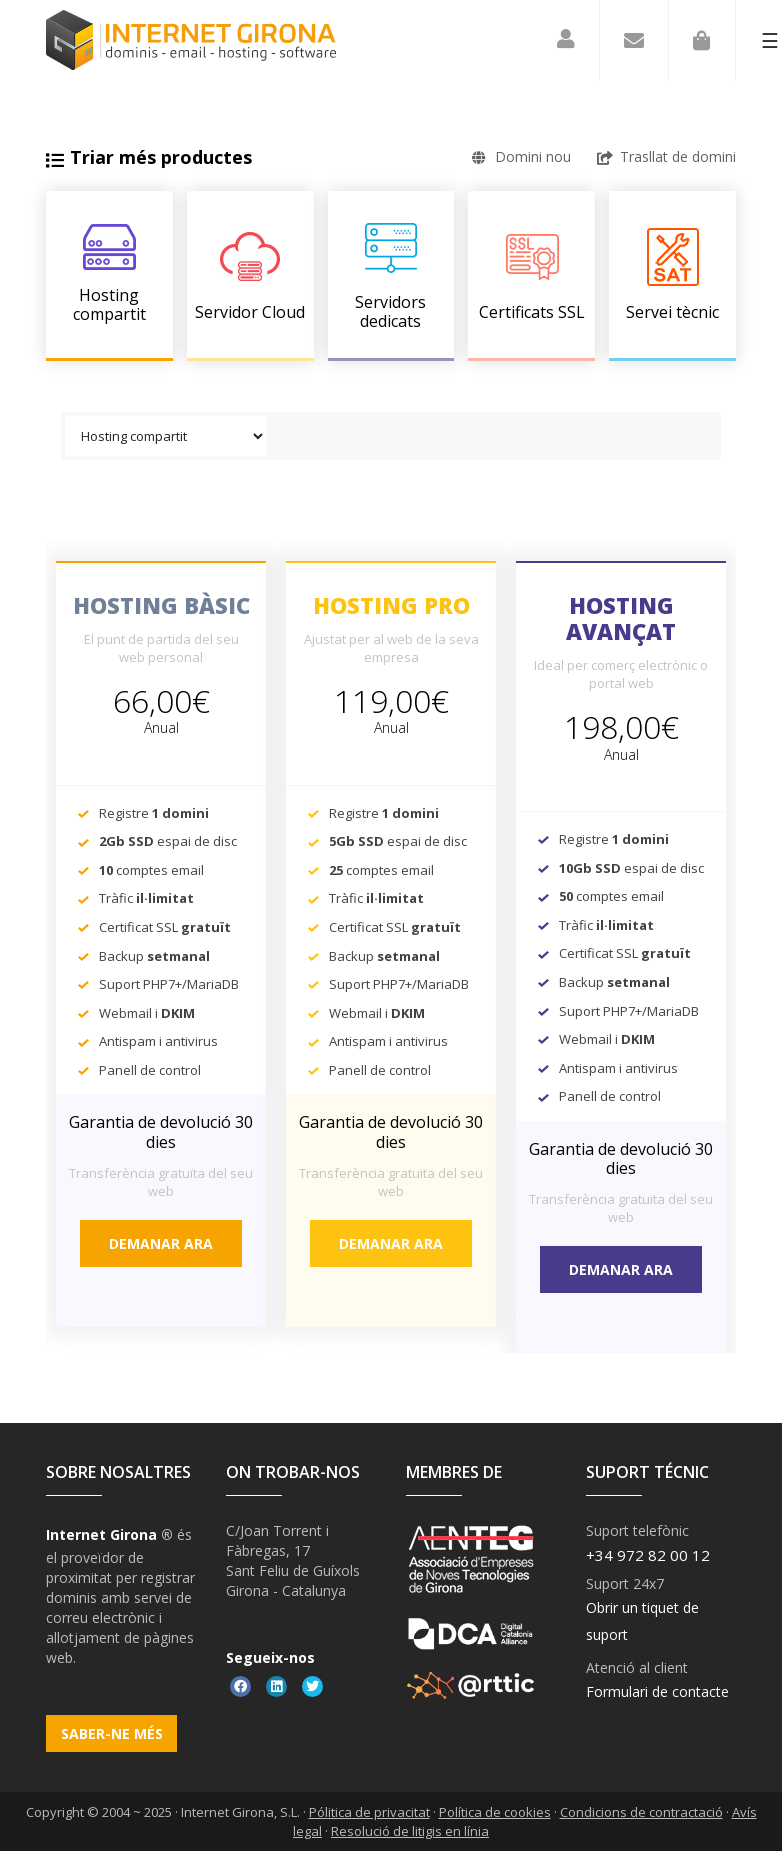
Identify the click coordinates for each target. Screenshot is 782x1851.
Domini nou (521, 156)
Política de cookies (495, 1812)
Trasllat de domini (666, 156)
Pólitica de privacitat (369, 1812)
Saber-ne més (112, 1733)
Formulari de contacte (657, 1691)
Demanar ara (161, 1243)
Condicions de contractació (641, 1812)
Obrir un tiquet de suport (642, 1621)
